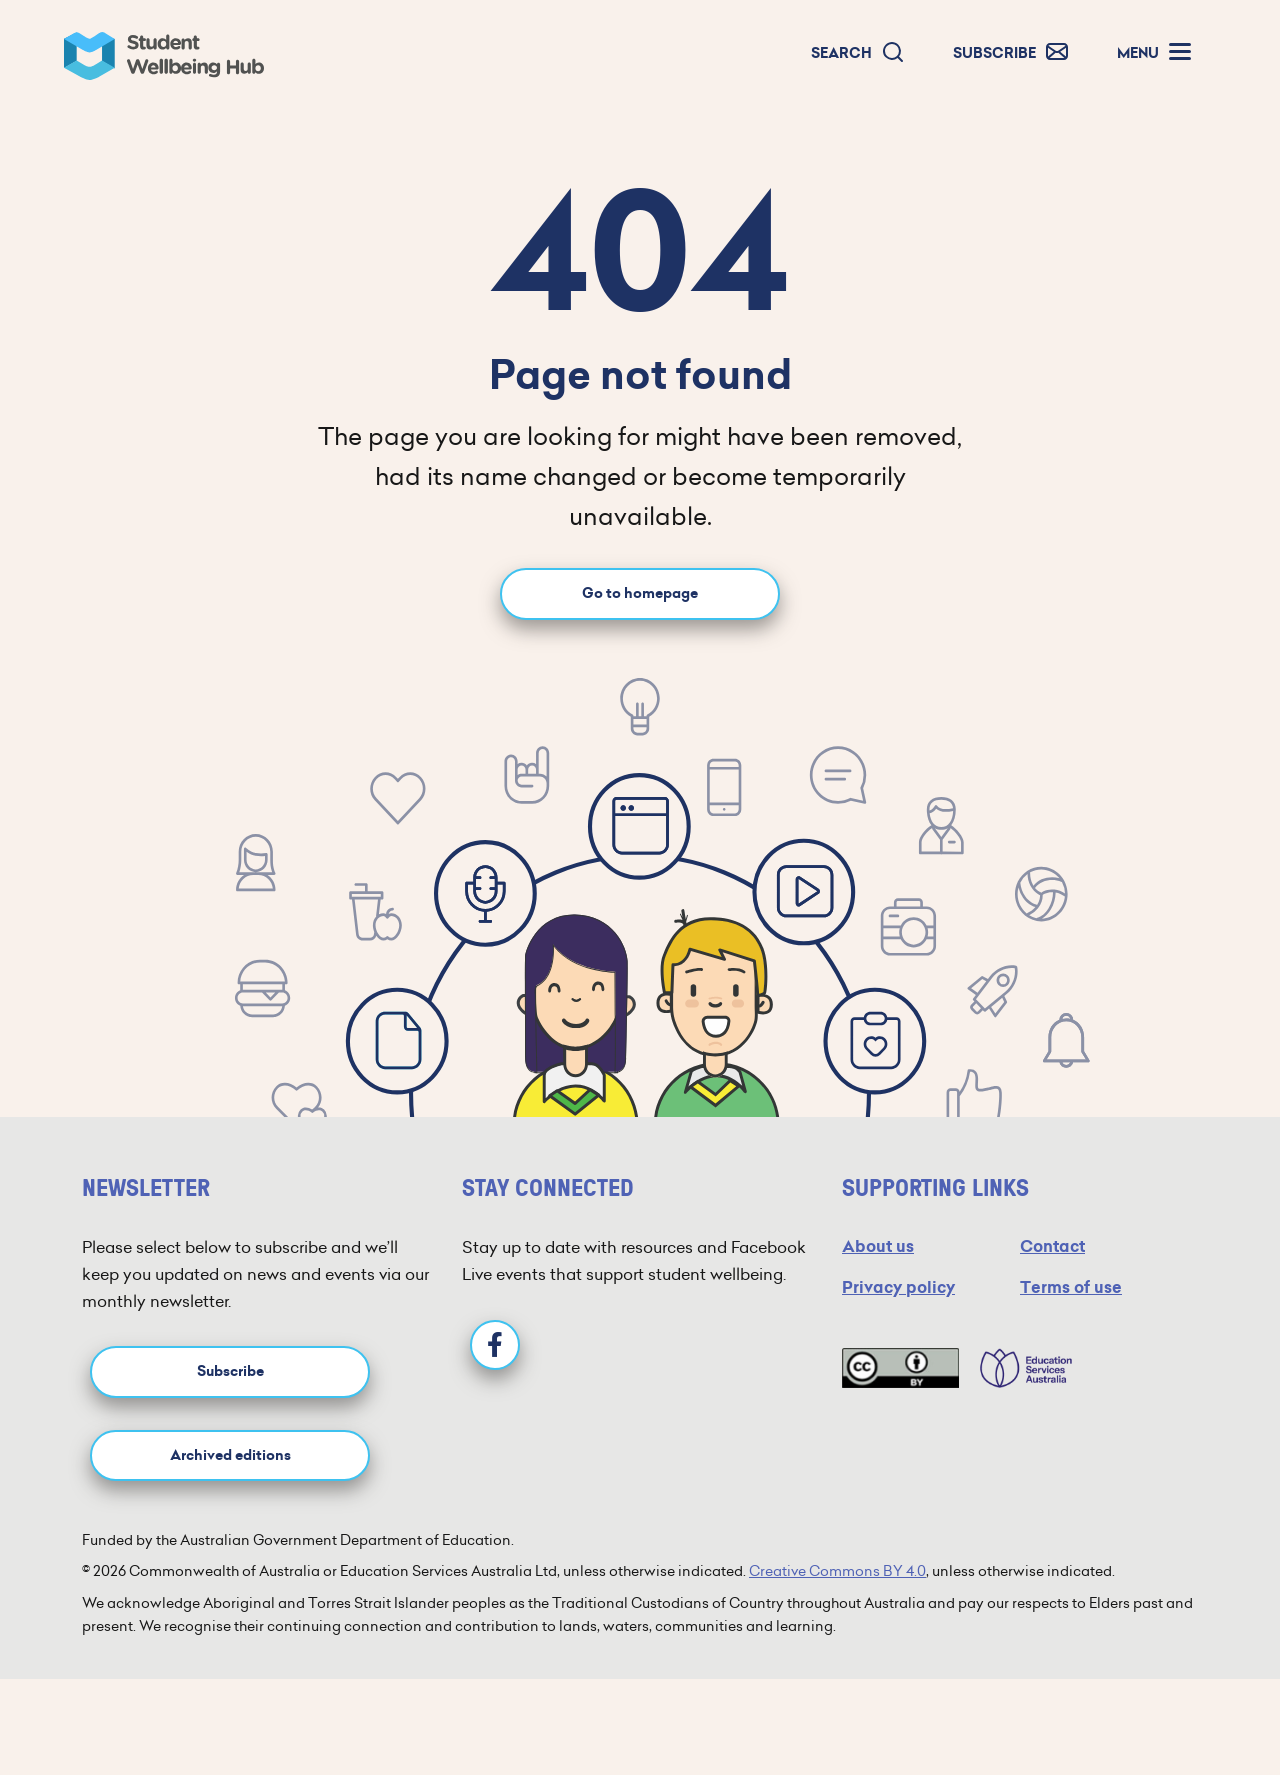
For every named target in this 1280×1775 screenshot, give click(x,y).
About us (878, 1246)
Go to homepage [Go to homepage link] (640, 593)
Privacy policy (898, 1287)
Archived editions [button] (230, 1455)
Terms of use (1071, 1287)
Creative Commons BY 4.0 (837, 1571)
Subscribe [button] (230, 1371)
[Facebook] (495, 1345)
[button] (858, 53)
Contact (1052, 1246)
